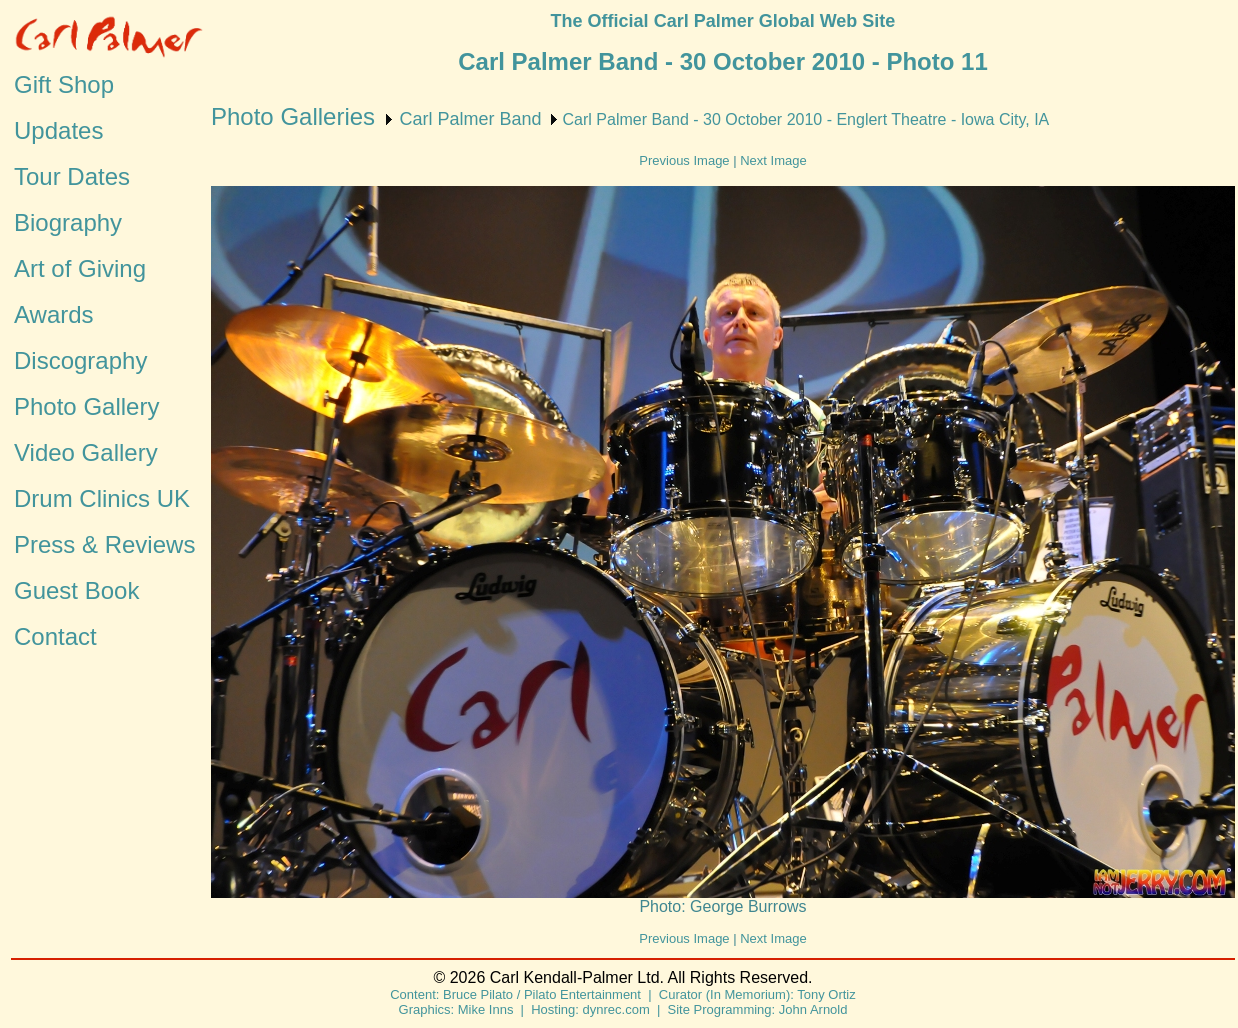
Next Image (773, 160)
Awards (54, 314)
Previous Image (684, 160)
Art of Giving (80, 268)
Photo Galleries (293, 116)
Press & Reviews (104, 544)
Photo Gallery (86, 406)
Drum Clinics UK (102, 498)
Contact (55, 636)
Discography (80, 360)
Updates (58, 130)
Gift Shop (64, 84)
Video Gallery (86, 452)
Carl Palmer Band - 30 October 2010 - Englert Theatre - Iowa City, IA (806, 119)
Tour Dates (72, 176)
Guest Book (76, 590)
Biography (68, 222)
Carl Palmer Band (470, 119)
